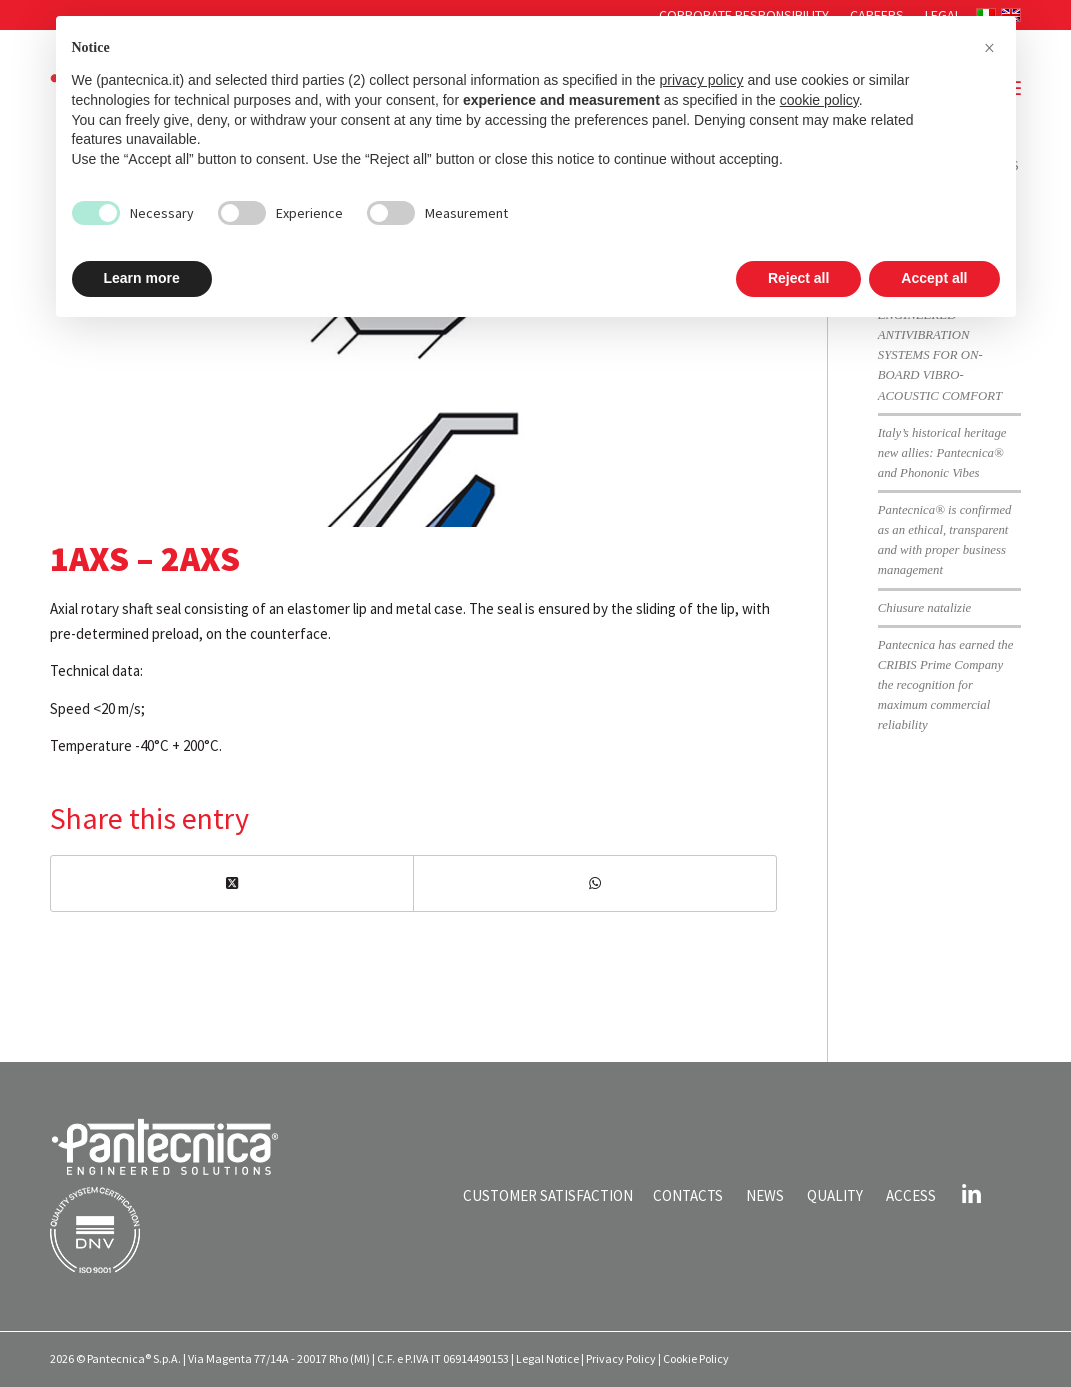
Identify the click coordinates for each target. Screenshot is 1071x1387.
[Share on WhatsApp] (594, 883)
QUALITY (835, 1195)
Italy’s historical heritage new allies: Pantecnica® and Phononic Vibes (942, 453)
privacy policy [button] (702, 80)
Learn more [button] (142, 278)
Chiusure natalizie (924, 608)
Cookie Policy (696, 1358)
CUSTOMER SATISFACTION (548, 1195)
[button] (990, 48)
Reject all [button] (798, 278)
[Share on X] (232, 883)
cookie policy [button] (819, 100)
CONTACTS (688, 1195)
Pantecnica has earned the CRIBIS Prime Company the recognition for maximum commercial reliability (946, 685)
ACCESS (911, 1195)
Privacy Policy (621, 1358)
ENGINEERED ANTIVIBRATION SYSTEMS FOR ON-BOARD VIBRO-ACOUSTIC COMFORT (940, 355)
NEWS (765, 1195)
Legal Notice (547, 1358)
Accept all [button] (934, 278)
